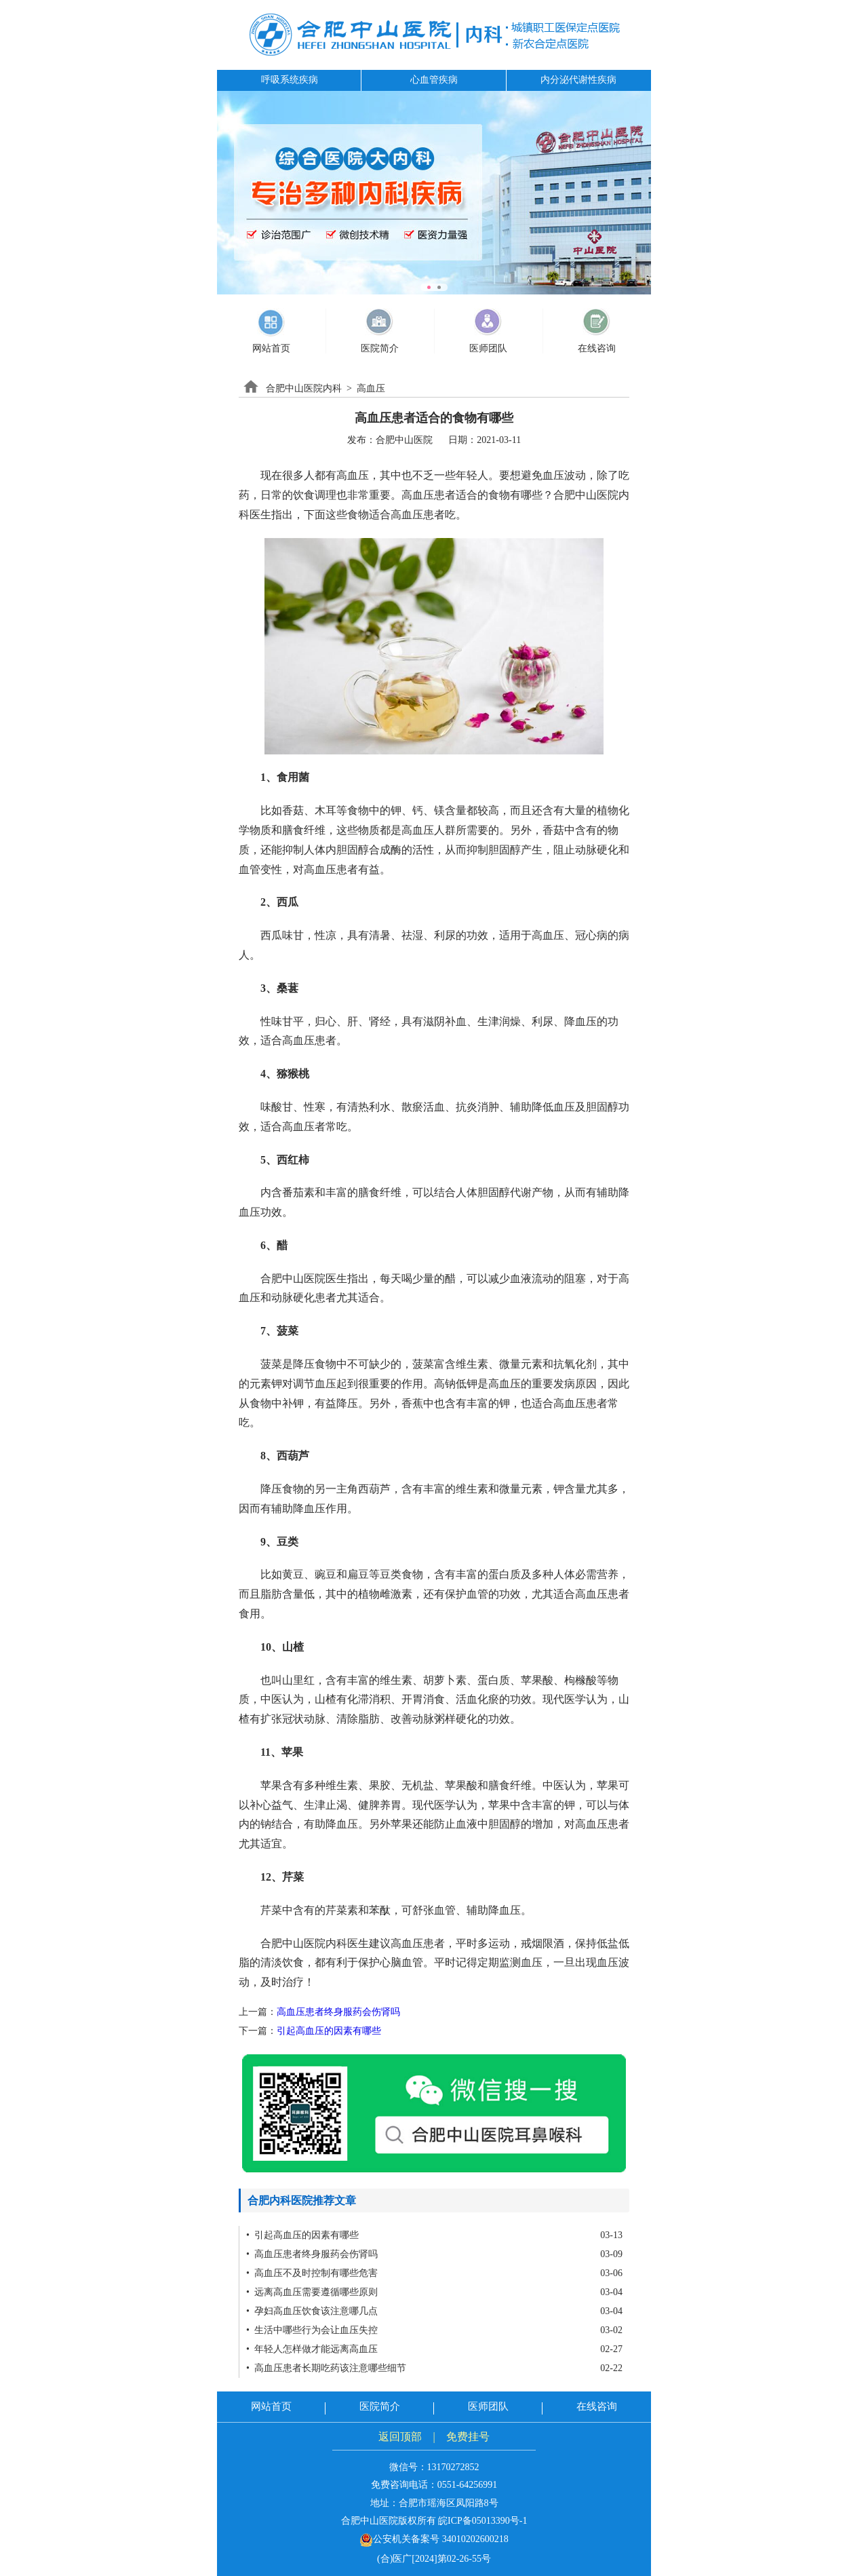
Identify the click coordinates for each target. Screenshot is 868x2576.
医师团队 (488, 2406)
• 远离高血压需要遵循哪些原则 (312, 2292)
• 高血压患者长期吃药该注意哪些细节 (326, 2368)
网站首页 (271, 2406)
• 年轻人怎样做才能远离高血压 (312, 2349)
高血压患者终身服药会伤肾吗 (338, 2012)
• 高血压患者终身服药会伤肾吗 (312, 2254)
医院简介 (379, 2406)
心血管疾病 (434, 80)
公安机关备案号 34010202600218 (434, 2539)
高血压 (371, 388)
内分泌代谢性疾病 (578, 80)
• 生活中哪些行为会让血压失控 (312, 2330)
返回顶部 (400, 2436)
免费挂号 (468, 2436)
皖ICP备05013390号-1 (482, 2521)
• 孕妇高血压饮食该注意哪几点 (312, 2311)
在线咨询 (596, 2406)
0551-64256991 (467, 2485)
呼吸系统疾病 (289, 80)
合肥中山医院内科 (304, 388)
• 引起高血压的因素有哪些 (302, 2235)
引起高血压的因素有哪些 (329, 2031)
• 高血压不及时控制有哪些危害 (312, 2273)
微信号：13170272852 (434, 2467)
